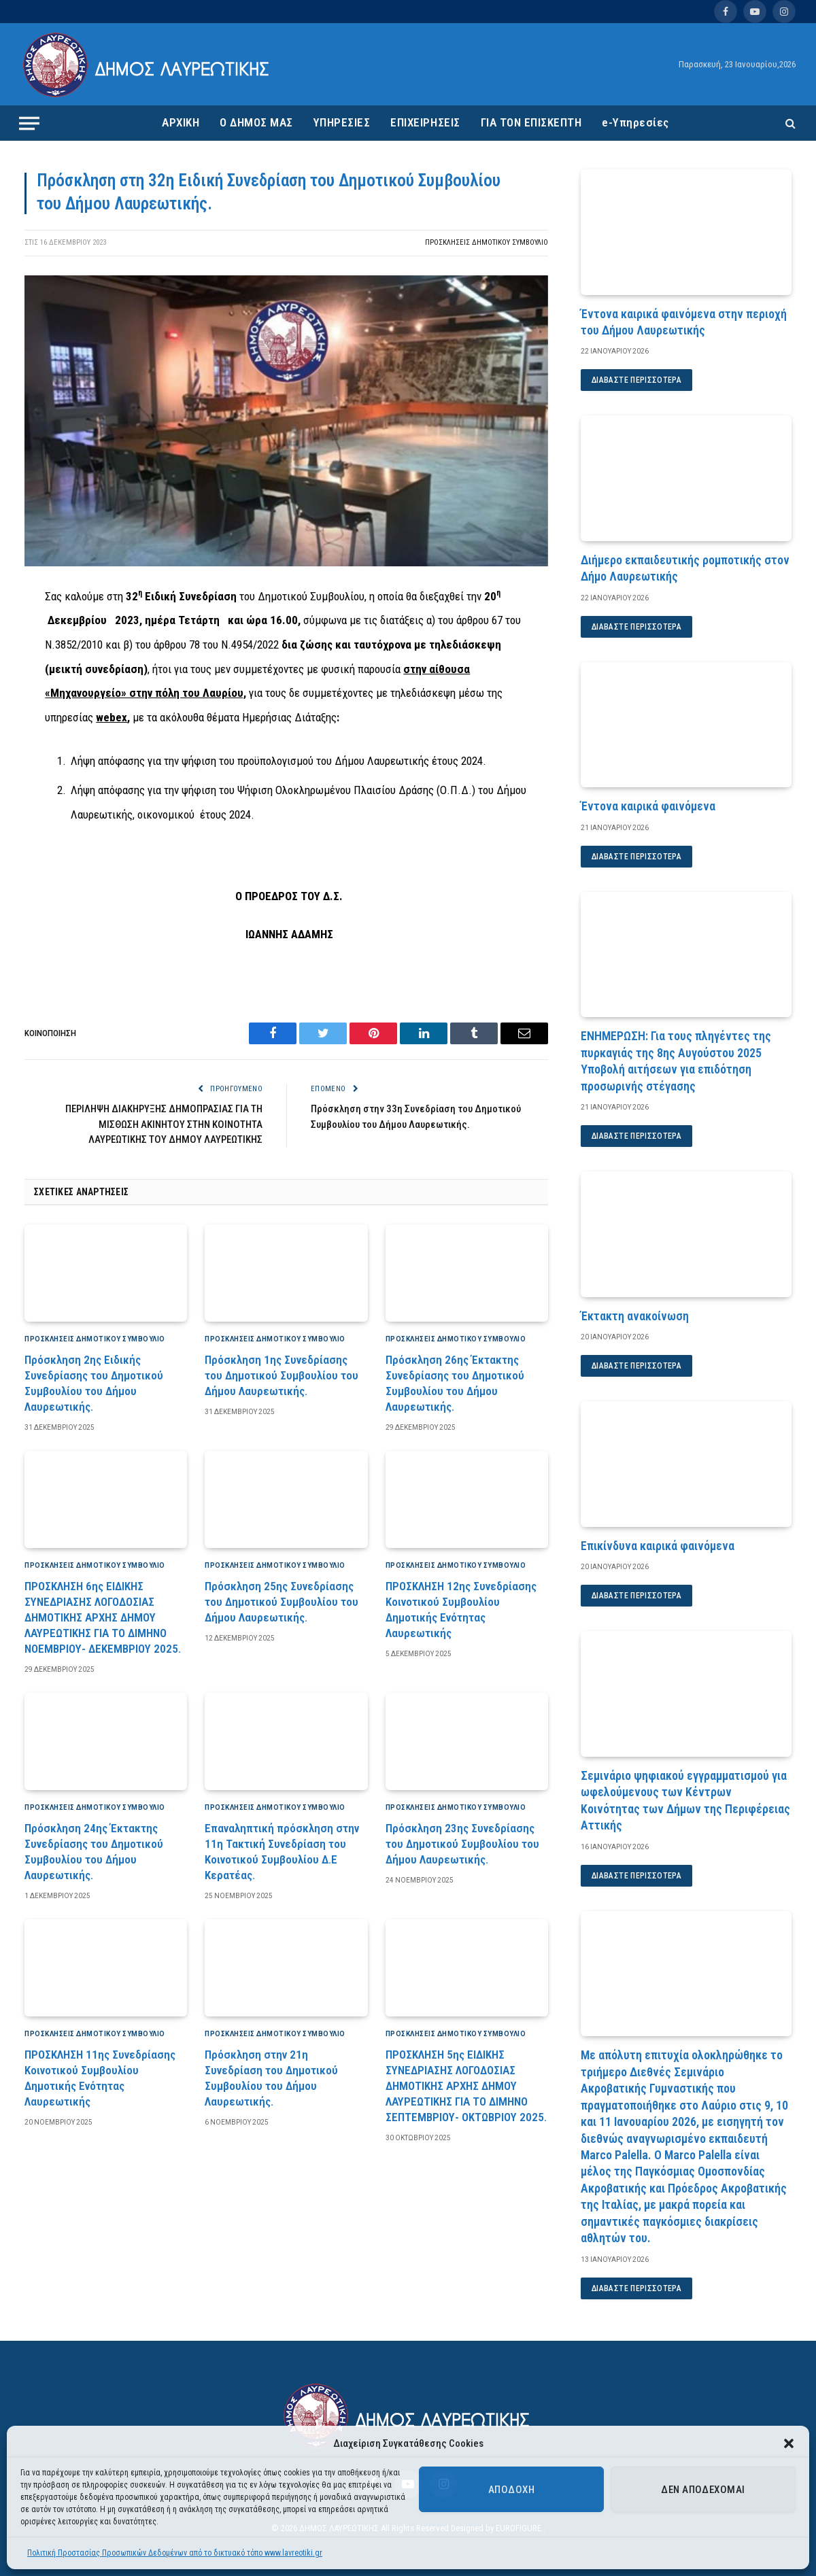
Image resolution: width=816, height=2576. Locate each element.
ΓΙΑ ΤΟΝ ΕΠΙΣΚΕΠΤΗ (531, 122)
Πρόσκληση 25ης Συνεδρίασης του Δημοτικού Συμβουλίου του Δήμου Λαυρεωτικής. (281, 1601)
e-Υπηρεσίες (635, 122)
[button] (789, 2443)
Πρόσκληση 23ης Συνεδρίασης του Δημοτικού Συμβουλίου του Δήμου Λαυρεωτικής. (462, 1843)
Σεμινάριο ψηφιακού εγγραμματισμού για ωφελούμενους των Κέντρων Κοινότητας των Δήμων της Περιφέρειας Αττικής (685, 1800)
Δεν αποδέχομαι (703, 2490)
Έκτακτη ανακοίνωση (635, 1316)
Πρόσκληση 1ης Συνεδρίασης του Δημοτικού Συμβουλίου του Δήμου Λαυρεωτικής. (281, 1375)
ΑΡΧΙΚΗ (180, 122)
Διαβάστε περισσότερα (636, 380)
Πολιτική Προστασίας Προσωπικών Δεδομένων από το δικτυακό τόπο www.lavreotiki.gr (174, 2553)
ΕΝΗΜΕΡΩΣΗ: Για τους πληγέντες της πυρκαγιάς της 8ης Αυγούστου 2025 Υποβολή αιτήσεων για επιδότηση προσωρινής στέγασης (676, 1061)
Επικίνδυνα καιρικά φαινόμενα (657, 1546)
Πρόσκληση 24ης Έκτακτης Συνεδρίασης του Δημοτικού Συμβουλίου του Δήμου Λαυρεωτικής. (93, 1851)
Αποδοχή (511, 2490)
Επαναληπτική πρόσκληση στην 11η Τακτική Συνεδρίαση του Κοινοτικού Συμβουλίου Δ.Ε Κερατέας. (282, 1851)
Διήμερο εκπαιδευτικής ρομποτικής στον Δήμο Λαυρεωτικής (685, 568)
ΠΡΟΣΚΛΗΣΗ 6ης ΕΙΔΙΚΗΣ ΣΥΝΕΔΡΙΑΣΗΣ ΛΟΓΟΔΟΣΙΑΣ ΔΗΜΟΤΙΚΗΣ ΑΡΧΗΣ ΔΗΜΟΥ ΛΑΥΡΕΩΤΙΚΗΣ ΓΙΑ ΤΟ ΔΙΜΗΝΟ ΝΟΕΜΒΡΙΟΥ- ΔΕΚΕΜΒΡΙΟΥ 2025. (102, 1617)
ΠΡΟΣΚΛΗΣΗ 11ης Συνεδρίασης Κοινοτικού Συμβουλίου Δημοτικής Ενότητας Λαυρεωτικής (99, 2078)
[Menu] (29, 123)
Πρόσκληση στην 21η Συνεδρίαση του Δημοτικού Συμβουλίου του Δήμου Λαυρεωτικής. (271, 2078)
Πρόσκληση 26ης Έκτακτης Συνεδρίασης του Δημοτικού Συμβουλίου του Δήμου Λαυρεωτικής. (455, 1383)
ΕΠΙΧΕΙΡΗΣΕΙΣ (425, 122)
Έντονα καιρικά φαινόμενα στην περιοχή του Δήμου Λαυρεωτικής (684, 322)
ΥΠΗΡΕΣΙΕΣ (342, 122)
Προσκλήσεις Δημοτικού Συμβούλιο (486, 242)
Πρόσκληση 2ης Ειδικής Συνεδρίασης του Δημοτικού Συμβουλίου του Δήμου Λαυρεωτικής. (93, 1383)
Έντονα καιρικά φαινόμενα (648, 806)
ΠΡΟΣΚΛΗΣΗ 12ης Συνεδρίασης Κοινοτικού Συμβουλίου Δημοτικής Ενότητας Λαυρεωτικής (461, 1609)
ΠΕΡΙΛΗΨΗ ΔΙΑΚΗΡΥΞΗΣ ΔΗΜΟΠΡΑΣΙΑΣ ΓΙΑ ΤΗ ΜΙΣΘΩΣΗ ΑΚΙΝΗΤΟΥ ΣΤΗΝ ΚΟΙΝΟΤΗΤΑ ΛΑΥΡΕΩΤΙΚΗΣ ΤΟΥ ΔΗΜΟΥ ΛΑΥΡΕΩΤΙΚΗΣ (163, 1124)
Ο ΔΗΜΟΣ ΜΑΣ (256, 122)
